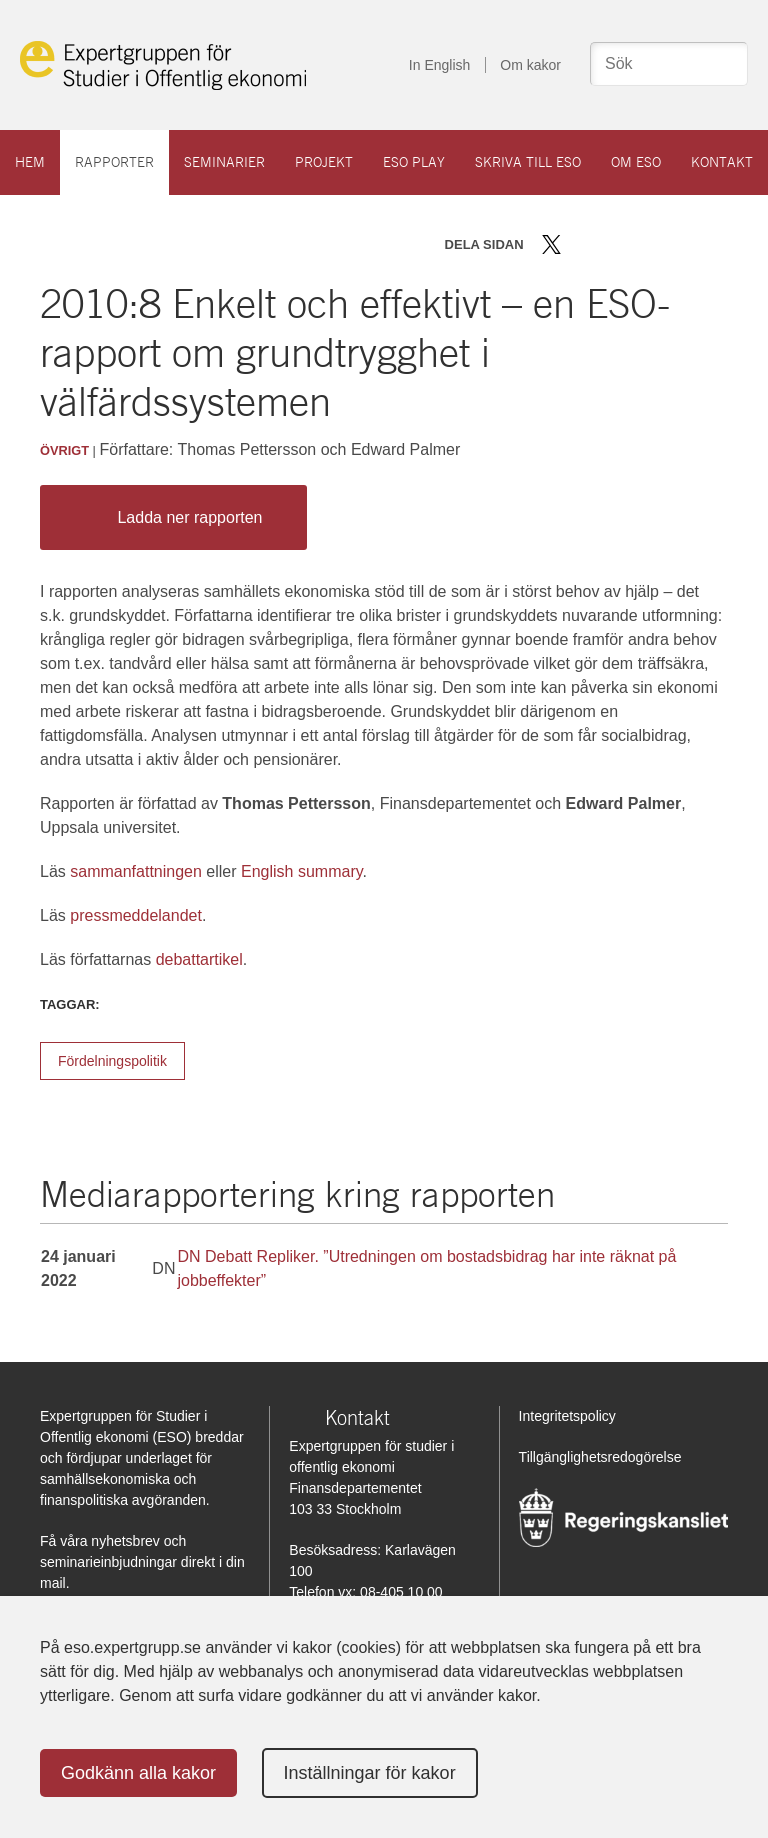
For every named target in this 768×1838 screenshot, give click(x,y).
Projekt (324, 162)
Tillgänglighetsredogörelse (600, 1457)
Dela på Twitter (551, 244)
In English (439, 65)
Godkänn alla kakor (138, 1773)
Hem (30, 162)
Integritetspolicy (567, 1416)
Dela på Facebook (580, 244)
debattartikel (199, 959)
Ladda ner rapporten (168, 517)
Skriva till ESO (528, 162)
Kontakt (722, 162)
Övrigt (64, 450)
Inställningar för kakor (370, 1773)
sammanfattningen (136, 871)
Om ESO (636, 162)
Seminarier (224, 162)
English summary (302, 871)
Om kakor (530, 65)
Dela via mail (641, 244)
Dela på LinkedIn (609, 244)
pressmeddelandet (136, 915)
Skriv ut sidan (676, 244)
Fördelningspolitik (112, 1061)
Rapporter (114, 162)
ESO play (414, 162)
